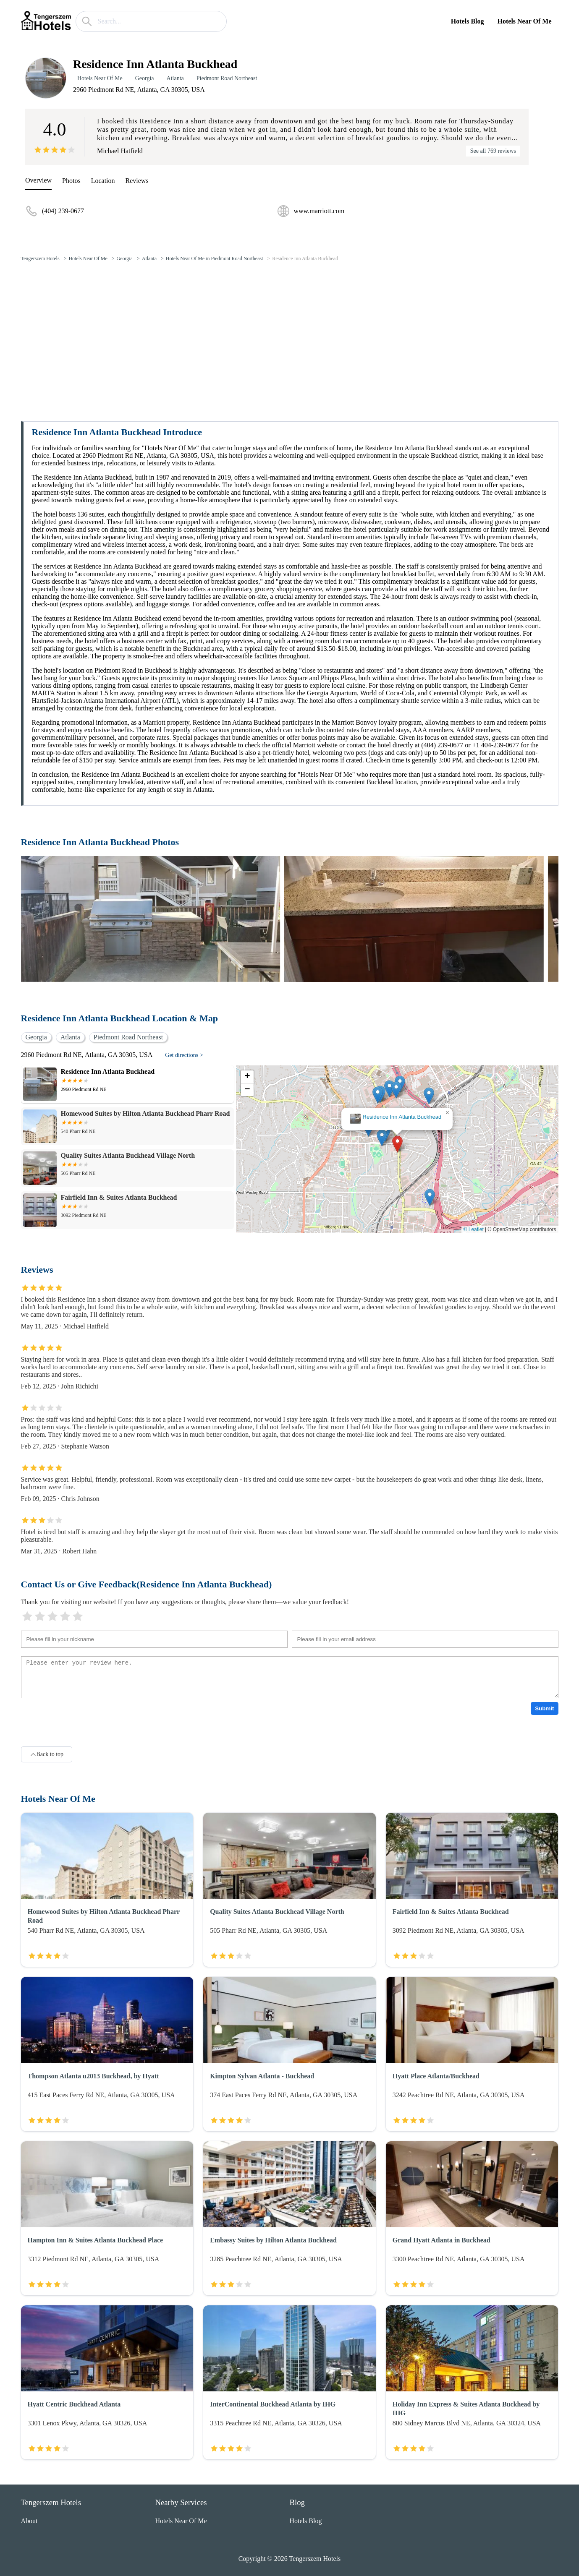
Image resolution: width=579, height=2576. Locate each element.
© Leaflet (474, 1229)
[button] (397, 1144)
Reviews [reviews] (137, 180)
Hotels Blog (467, 21)
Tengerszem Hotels (40, 258)
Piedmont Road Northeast (226, 78)
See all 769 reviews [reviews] (493, 151)
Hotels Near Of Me (525, 21)
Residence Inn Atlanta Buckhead (305, 258)
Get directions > (184, 1055)
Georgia (144, 78)
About (29, 2520)
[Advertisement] (290, 331)
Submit (544, 1708)
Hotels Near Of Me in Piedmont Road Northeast (214, 258)
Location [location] (103, 180)
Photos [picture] (71, 180)
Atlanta (175, 78)
